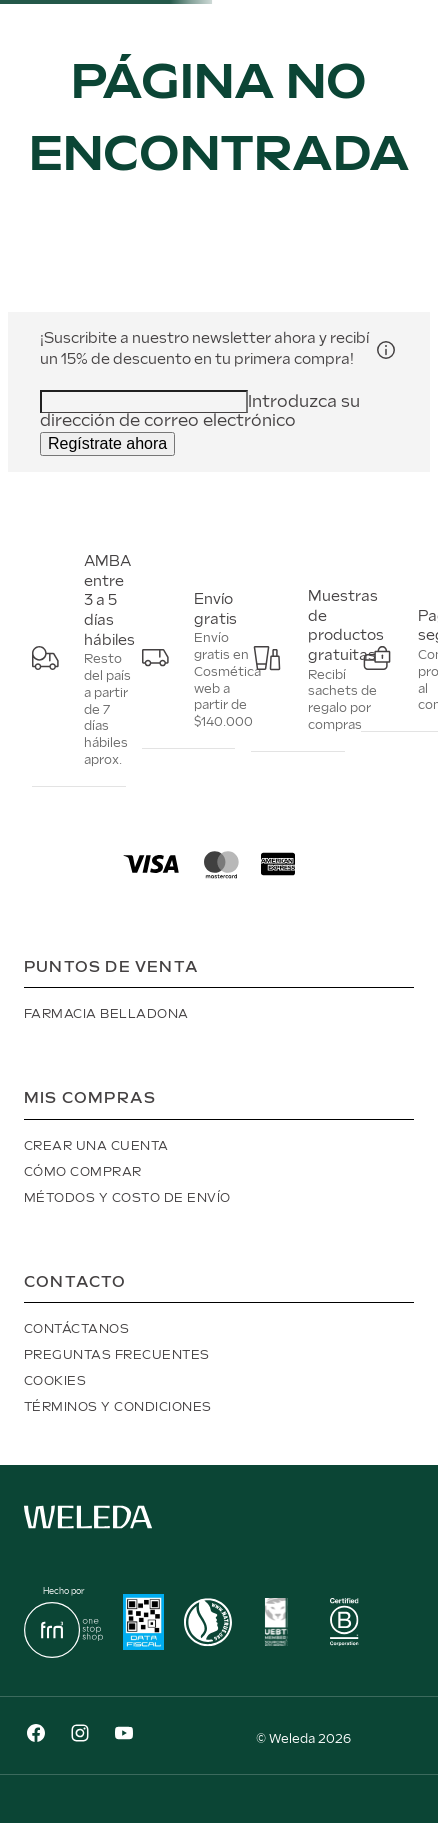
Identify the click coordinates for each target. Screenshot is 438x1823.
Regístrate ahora (107, 443)
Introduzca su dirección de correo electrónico (200, 412)
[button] (386, 349)
